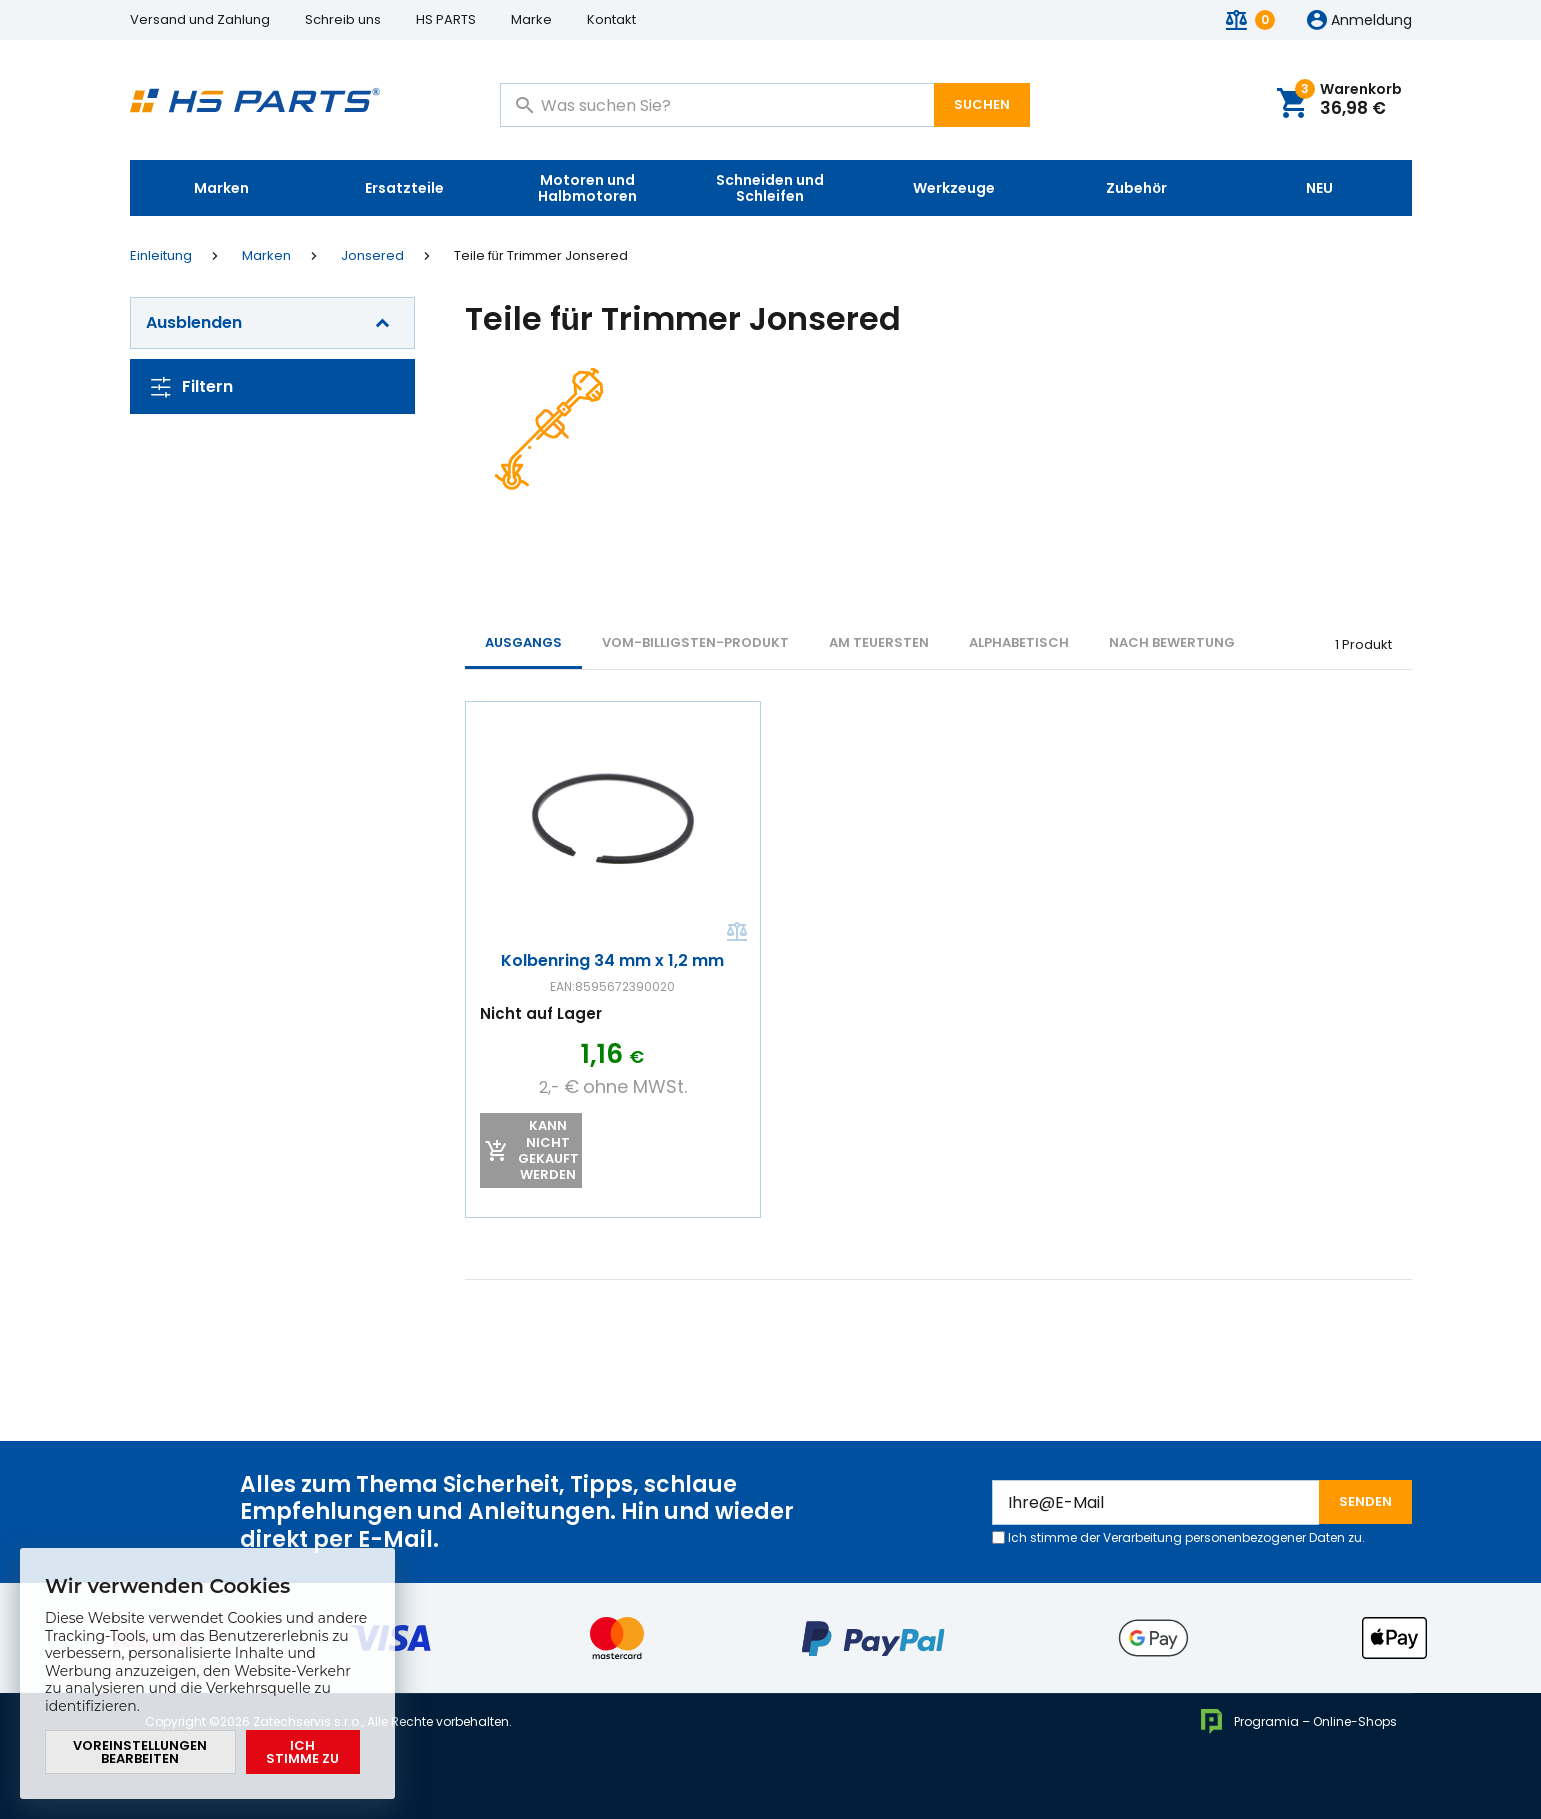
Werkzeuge (954, 188)
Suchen (982, 104)
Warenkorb (1348, 100)
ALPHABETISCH (1019, 642)
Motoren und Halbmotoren (587, 188)
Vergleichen (734, 933)
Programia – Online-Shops (1298, 1721)
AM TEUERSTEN (879, 642)
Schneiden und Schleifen (770, 188)
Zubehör (1136, 188)
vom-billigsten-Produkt (695, 642)
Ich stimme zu (302, 1752)
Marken (221, 188)
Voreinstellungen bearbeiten (140, 1752)
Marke (531, 19)
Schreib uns (343, 19)
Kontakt (611, 19)
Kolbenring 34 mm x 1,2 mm (612, 962)
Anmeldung (1371, 21)
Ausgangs (523, 642)
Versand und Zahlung (200, 19)
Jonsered (372, 256)
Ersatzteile (404, 188)
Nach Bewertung (1172, 642)
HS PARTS (446, 19)
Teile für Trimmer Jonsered (541, 256)
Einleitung (161, 256)
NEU (1319, 188)
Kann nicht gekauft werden (547, 1151)
